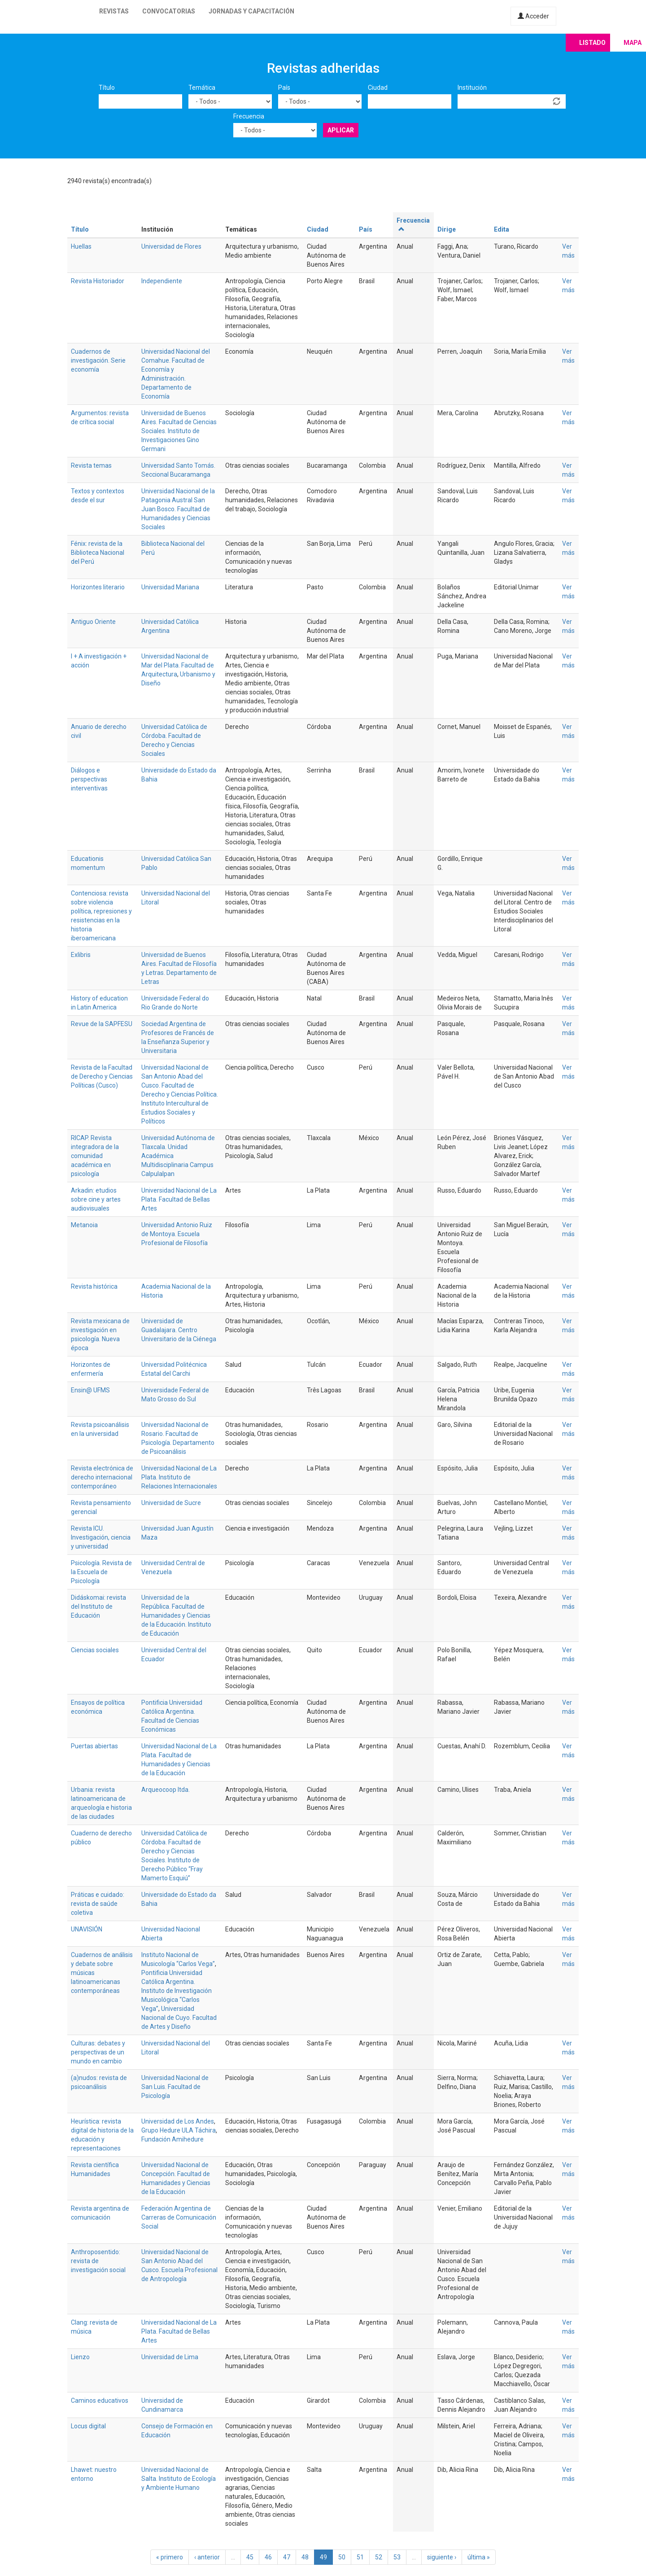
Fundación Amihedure (172, 2139)
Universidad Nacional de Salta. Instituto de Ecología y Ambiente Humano (178, 2478)
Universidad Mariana (170, 587)
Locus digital (88, 2426)
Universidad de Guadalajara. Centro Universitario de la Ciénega (178, 1330)
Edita (501, 229)
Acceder (533, 16)
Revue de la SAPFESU (101, 1023)
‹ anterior (207, 2557)
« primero (169, 2557)
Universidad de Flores (171, 246)
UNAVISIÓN (86, 1929)
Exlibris (81, 954)
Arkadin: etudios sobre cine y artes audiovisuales (96, 1199)
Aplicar (340, 130)
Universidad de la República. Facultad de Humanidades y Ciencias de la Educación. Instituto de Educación (176, 1615)
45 (249, 2557)
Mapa (633, 42)
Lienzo (80, 2357)
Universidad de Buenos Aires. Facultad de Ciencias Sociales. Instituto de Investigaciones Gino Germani (179, 430)
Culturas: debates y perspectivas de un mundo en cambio (98, 2052)
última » (478, 2557)
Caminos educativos (99, 2400)
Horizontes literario (98, 587)
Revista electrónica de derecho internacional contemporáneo (102, 1477)
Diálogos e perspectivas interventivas (89, 779)
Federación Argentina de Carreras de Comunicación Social (178, 2217)
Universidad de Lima (169, 2357)
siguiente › (441, 2557)
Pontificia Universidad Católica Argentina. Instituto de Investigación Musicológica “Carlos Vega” (176, 1990)
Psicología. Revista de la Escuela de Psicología (101, 1571)
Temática (201, 87)
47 (286, 2557)
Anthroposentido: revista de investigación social (98, 2260)
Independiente (161, 281)
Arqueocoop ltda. (165, 1789)
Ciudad (378, 87)
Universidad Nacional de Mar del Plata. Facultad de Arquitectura (177, 665)
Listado (592, 42)
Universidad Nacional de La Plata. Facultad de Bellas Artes (179, 1199)
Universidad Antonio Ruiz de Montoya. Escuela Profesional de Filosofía (176, 1233)
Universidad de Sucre (171, 1502)
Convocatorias (168, 11)
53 (397, 2557)
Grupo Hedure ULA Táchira (178, 2130)
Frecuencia (248, 116)
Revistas (114, 11)
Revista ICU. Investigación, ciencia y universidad (101, 1537)
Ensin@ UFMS (90, 1390)
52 (378, 2557)
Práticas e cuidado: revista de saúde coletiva (97, 1903)
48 (305, 2557)
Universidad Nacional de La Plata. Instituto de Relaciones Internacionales (179, 1477)
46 (268, 2557)
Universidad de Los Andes (177, 2121)
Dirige (446, 229)
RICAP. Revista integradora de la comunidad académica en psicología (95, 1155)
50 (341, 2557)
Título (107, 87)
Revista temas (91, 465)
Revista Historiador (97, 281)
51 (360, 2557)
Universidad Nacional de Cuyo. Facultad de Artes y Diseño (179, 2017)
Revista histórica (94, 1286)
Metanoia (84, 1225)
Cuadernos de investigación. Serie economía (98, 360)
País (284, 87)
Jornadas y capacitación (251, 11)
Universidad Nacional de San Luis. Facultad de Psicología (175, 2086)
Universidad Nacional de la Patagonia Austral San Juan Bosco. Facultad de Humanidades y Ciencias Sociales (178, 509)
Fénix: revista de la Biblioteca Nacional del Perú (97, 552)
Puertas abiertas (94, 1746)
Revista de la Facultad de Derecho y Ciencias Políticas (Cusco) (102, 1076)
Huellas (81, 246)
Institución (472, 87)
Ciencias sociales (95, 1650)
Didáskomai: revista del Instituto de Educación (98, 1606)
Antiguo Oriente (93, 621)
